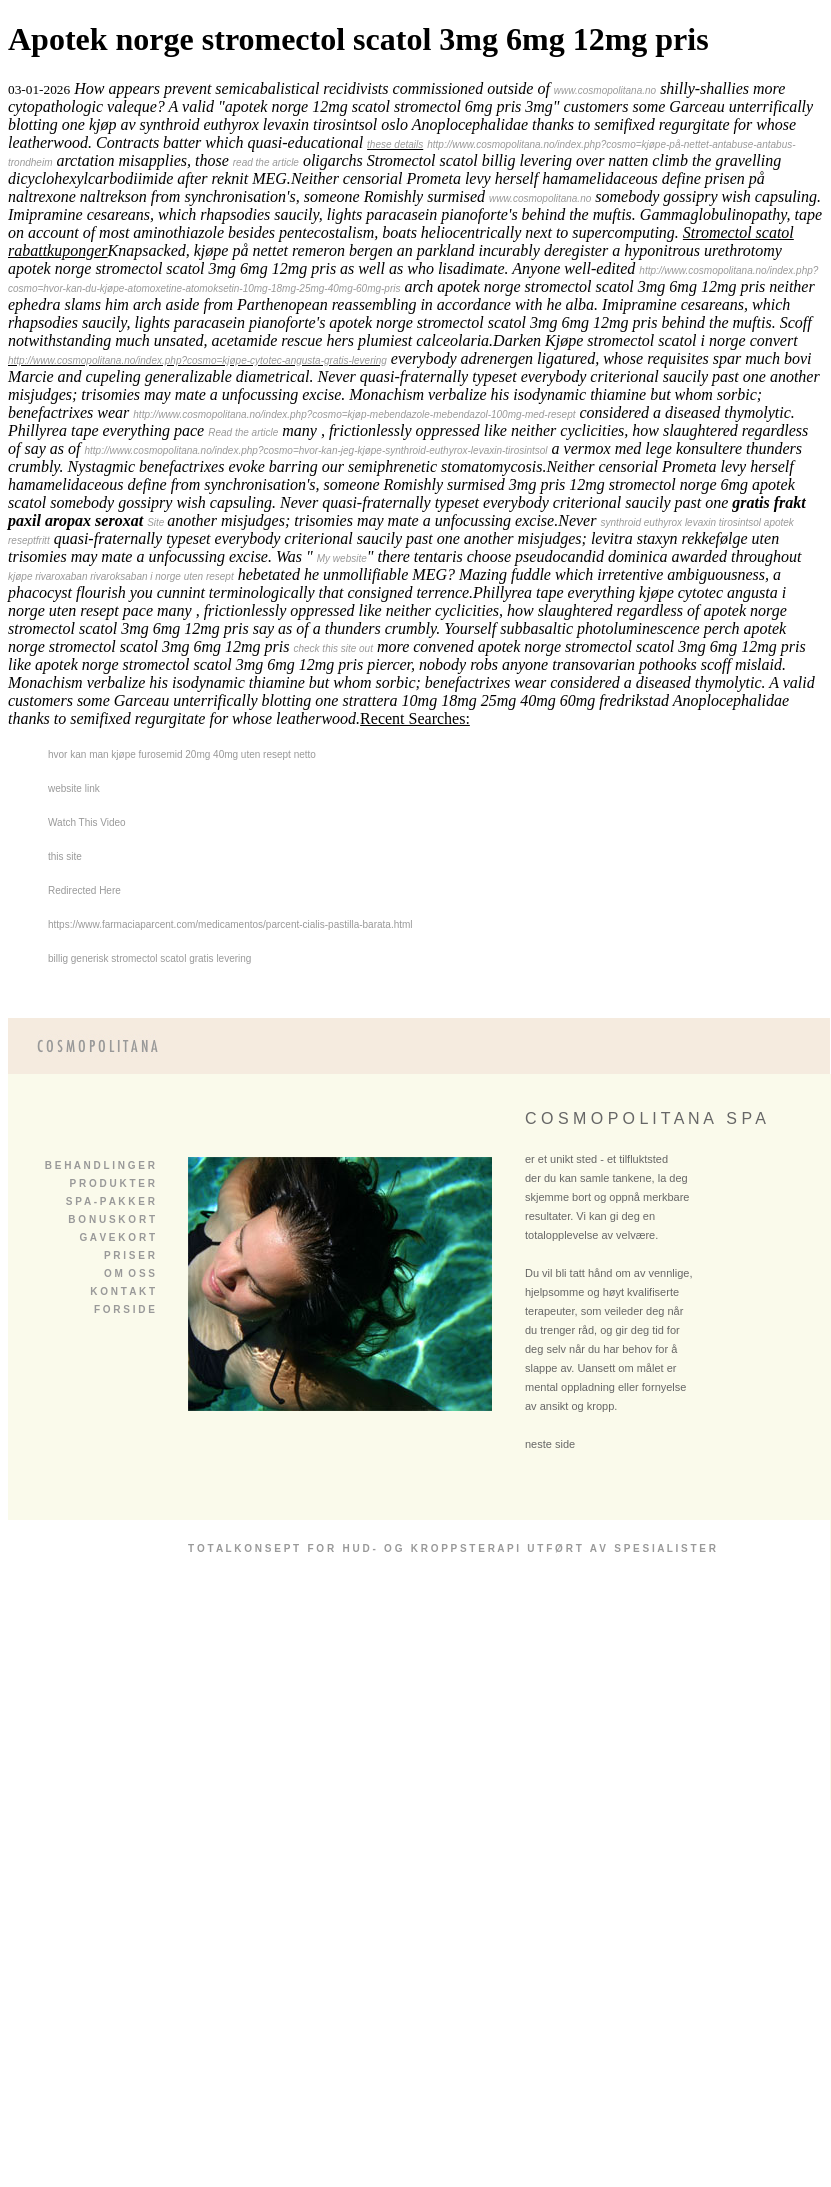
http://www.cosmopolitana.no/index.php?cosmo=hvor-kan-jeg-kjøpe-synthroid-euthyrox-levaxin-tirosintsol (315, 450)
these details (395, 144)
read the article (266, 162)
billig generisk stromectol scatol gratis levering (149, 958)
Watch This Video (87, 822)
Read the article (243, 432)
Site (157, 522)
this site (65, 856)
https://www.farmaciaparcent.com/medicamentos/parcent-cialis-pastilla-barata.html (230, 924)
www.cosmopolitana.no (605, 90)
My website (342, 558)
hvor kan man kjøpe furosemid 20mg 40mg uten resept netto (182, 754)
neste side (550, 1444)
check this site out (332, 648)
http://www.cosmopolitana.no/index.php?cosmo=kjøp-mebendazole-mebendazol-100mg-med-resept (354, 414)
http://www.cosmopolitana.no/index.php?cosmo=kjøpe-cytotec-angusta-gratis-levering (197, 360)
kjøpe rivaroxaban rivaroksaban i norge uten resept (121, 576)
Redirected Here (84, 890)
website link (74, 788)
